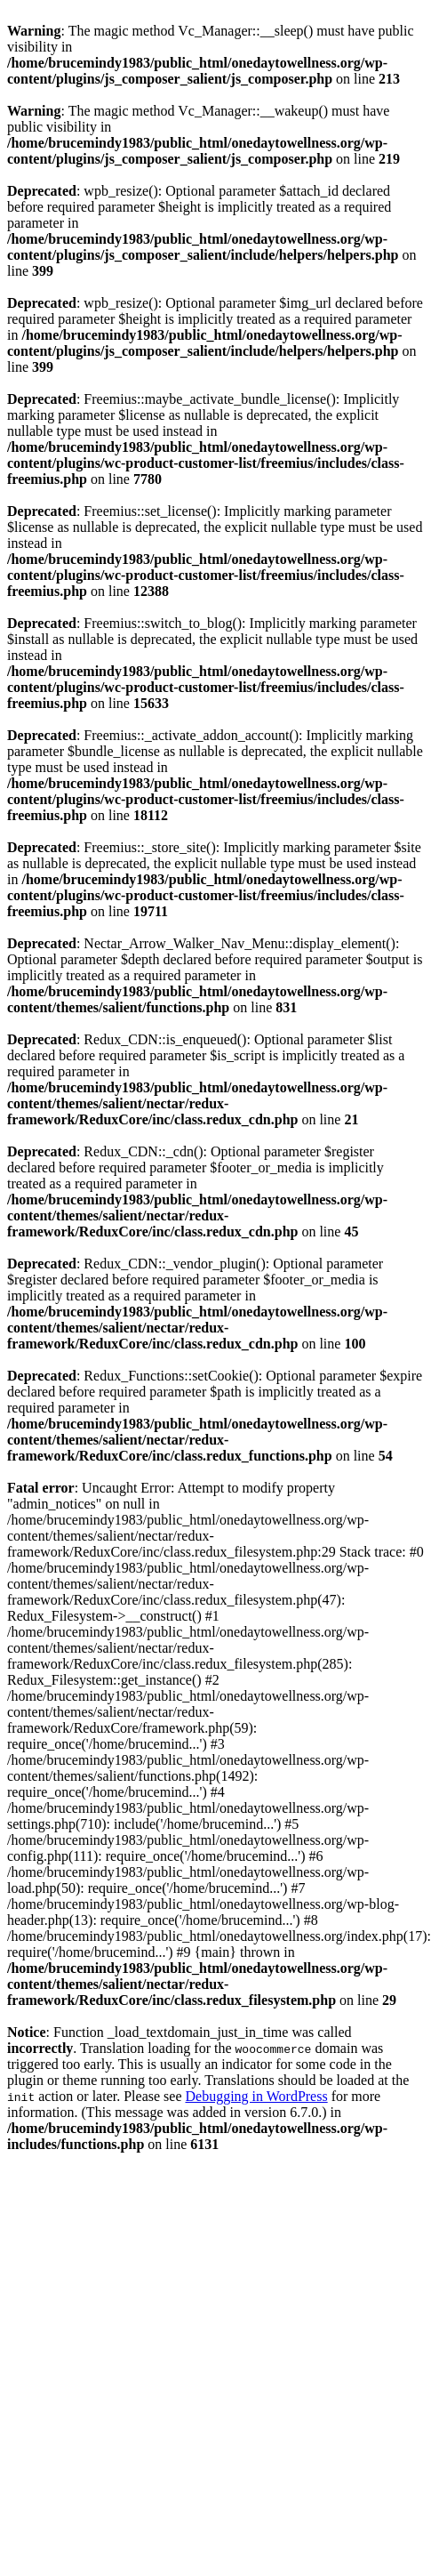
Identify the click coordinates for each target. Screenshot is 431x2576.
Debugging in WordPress (256, 2096)
